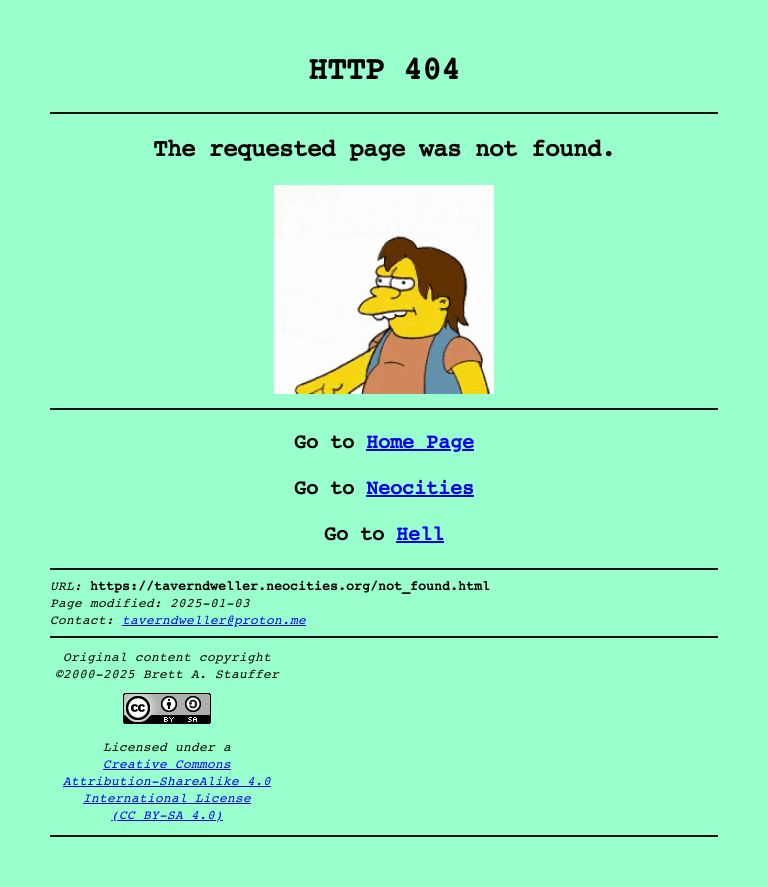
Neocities (420, 488)
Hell (420, 534)
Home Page (420, 442)
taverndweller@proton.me (214, 620)
